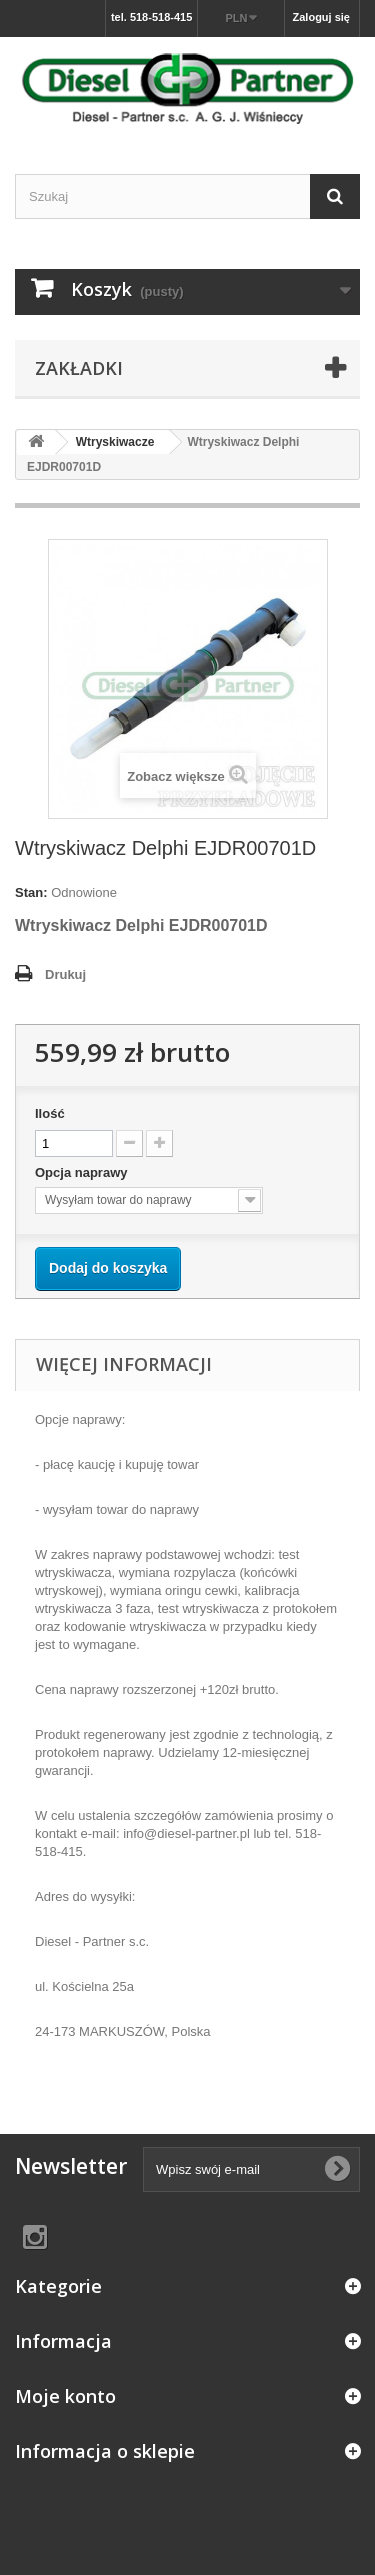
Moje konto (65, 2396)
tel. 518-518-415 (151, 17)
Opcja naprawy (83, 1172)
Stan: (31, 892)
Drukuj (65, 974)
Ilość (50, 1113)
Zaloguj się (321, 17)
